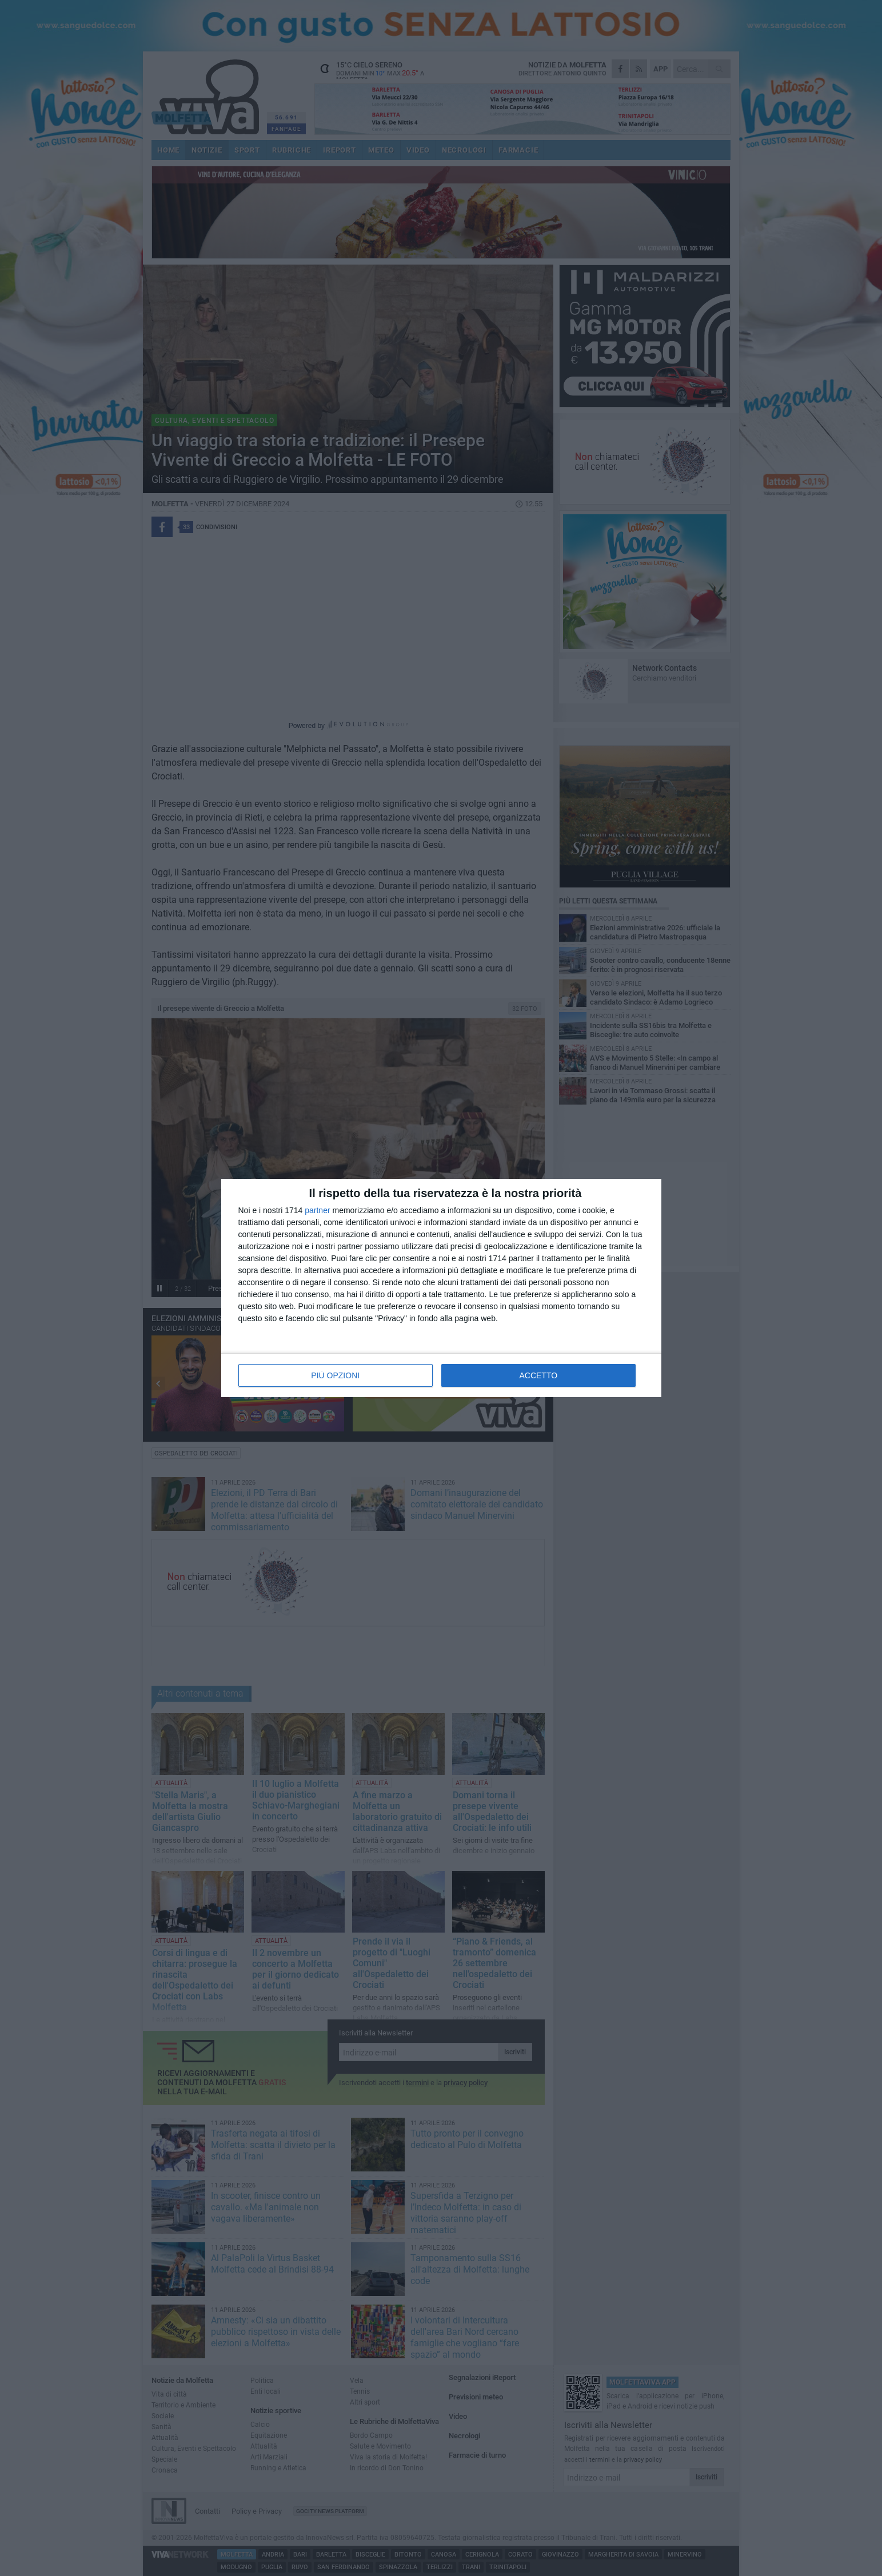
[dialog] (441, 1288)
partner (317, 1210)
